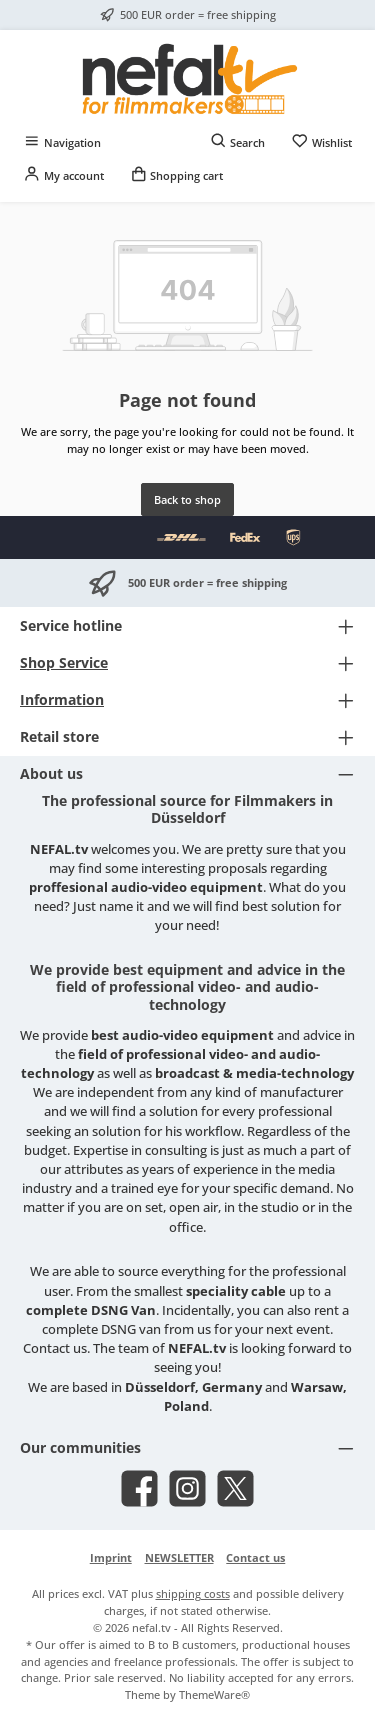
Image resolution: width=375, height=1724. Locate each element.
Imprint (111, 1557)
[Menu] (62, 142)
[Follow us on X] (235, 1488)
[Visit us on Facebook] (139, 1488)
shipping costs (193, 1593)
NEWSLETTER (179, 1557)
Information (62, 699)
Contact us (255, 1557)
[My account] (63, 175)
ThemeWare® (214, 1694)
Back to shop (187, 499)
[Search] (238, 142)
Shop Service (64, 662)
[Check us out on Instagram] (187, 1488)
